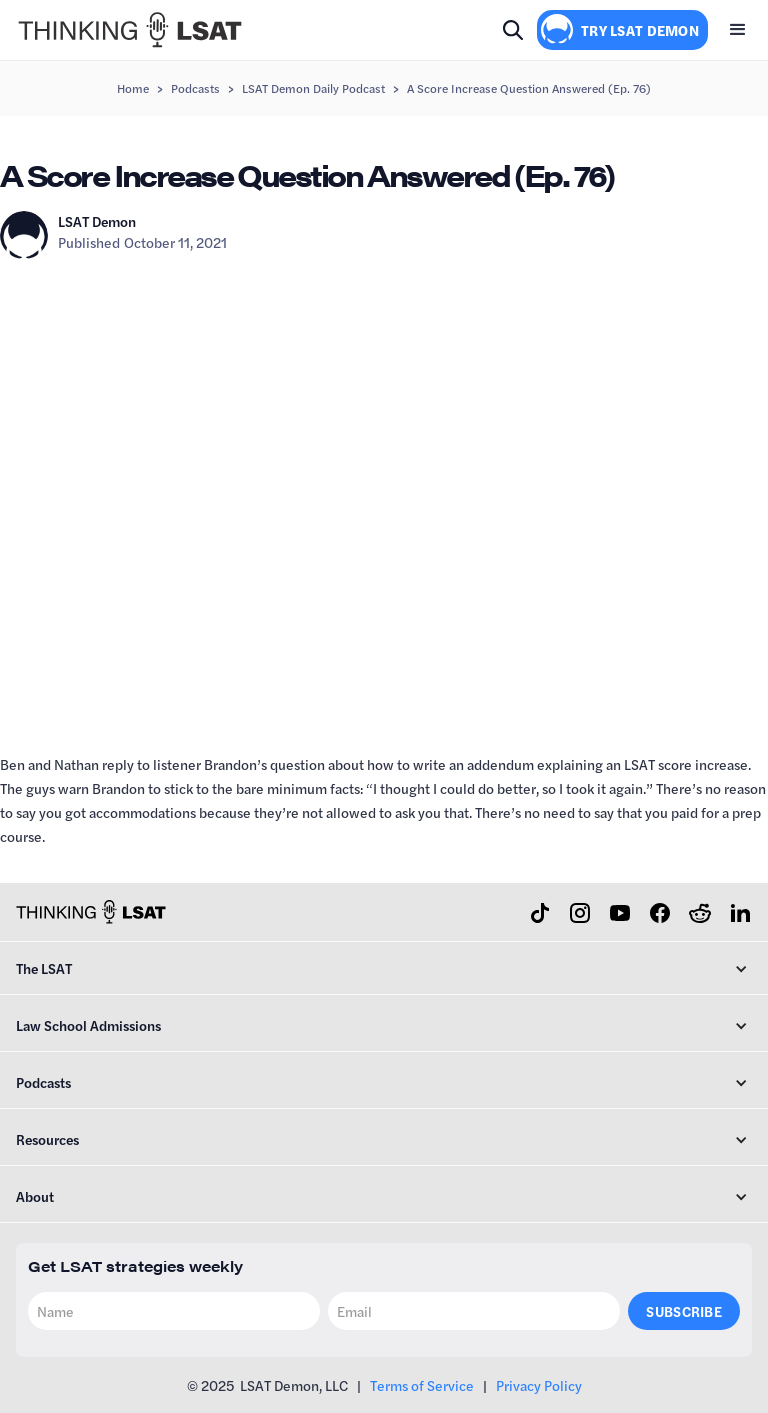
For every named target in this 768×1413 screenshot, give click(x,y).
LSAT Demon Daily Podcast (313, 88)
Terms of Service (422, 1385)
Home (133, 88)
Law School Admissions (88, 1025)
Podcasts (195, 88)
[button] (738, 30)
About (35, 1196)
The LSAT (44, 968)
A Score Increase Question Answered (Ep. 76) (529, 88)
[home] (130, 30)
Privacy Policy (539, 1385)
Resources (47, 1139)
